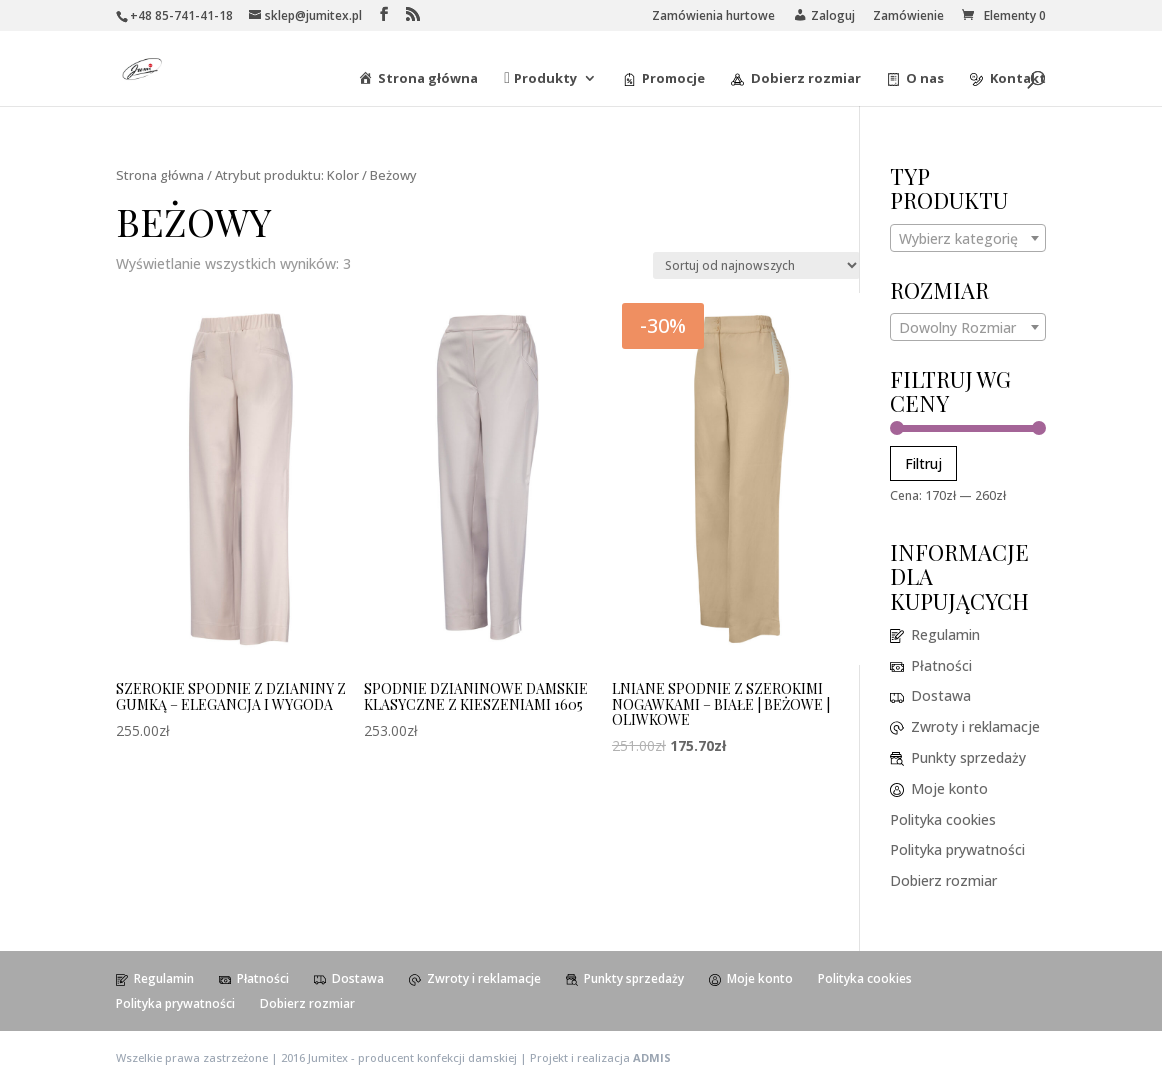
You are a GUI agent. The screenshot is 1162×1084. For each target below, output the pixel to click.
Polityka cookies (943, 819)
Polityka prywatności (957, 849)
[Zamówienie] (756, 265)
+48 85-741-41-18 (181, 15)
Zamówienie (908, 17)
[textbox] (968, 239)
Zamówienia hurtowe (713, 17)
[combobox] (968, 238)
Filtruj (923, 463)
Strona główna (160, 175)
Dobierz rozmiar (943, 880)
